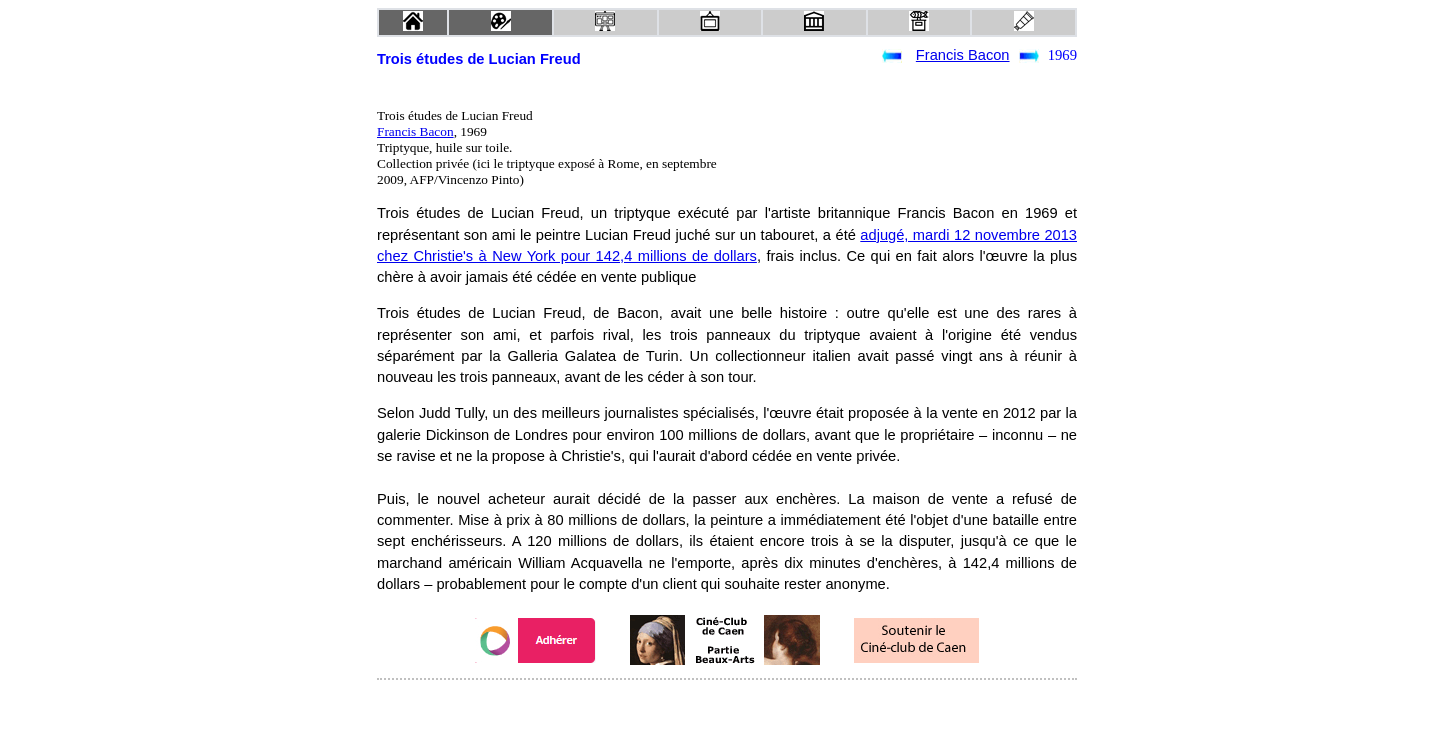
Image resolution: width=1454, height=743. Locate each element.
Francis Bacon (963, 55)
